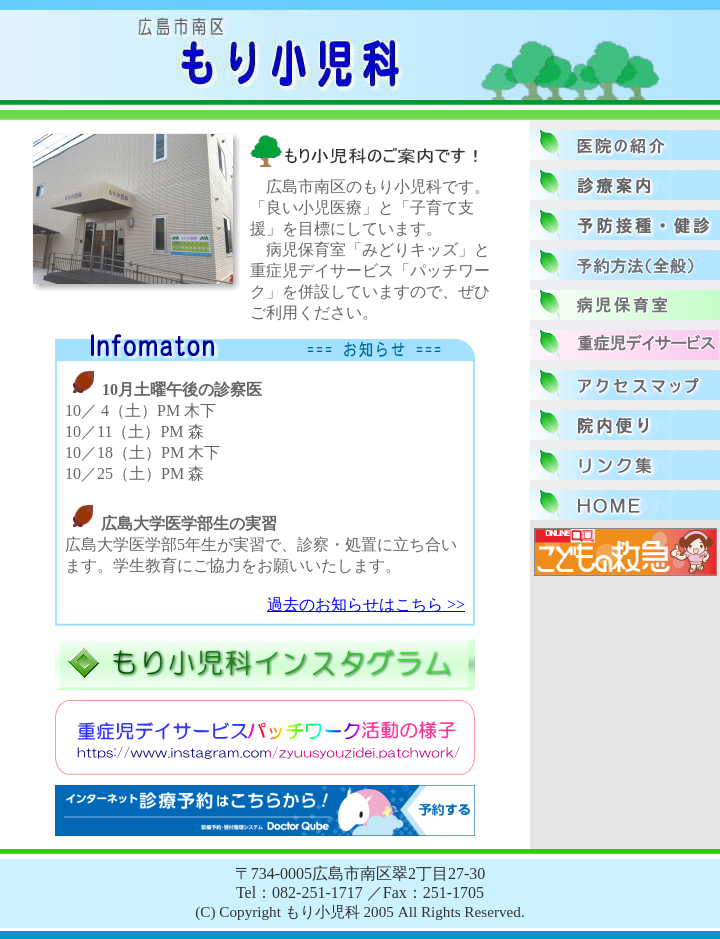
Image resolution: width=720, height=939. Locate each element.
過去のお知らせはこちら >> (366, 604)
